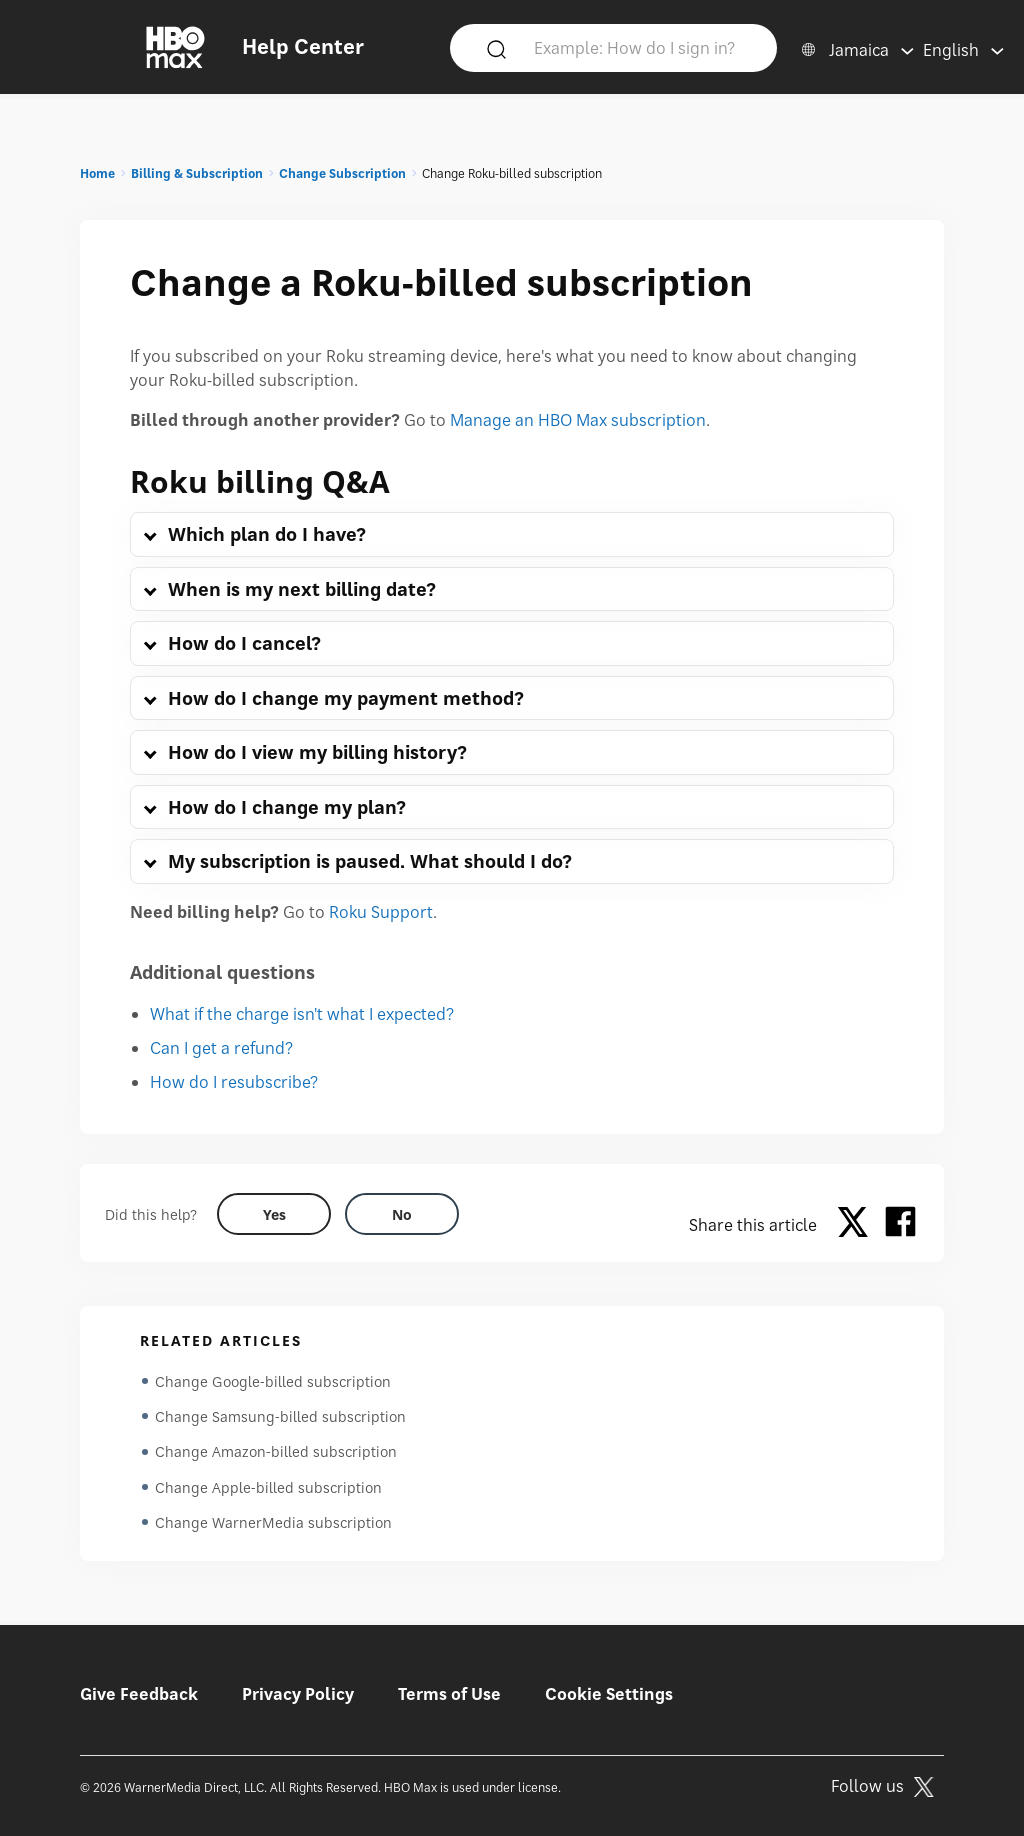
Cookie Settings (609, 1694)
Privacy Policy (298, 1694)
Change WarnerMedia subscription (273, 1525)
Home (97, 173)
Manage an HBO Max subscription (578, 420)
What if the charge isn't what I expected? (302, 1014)
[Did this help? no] (402, 1214)
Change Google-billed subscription (273, 1381)
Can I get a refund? (221, 1048)
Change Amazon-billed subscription (276, 1453)
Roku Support (381, 912)
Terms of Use (449, 1694)
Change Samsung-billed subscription (280, 1417)
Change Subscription (342, 173)
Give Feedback (139, 1694)
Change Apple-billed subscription (268, 1489)
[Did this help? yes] (274, 1214)
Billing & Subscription (197, 173)
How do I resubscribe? (234, 1082)
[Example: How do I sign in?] (643, 47)
